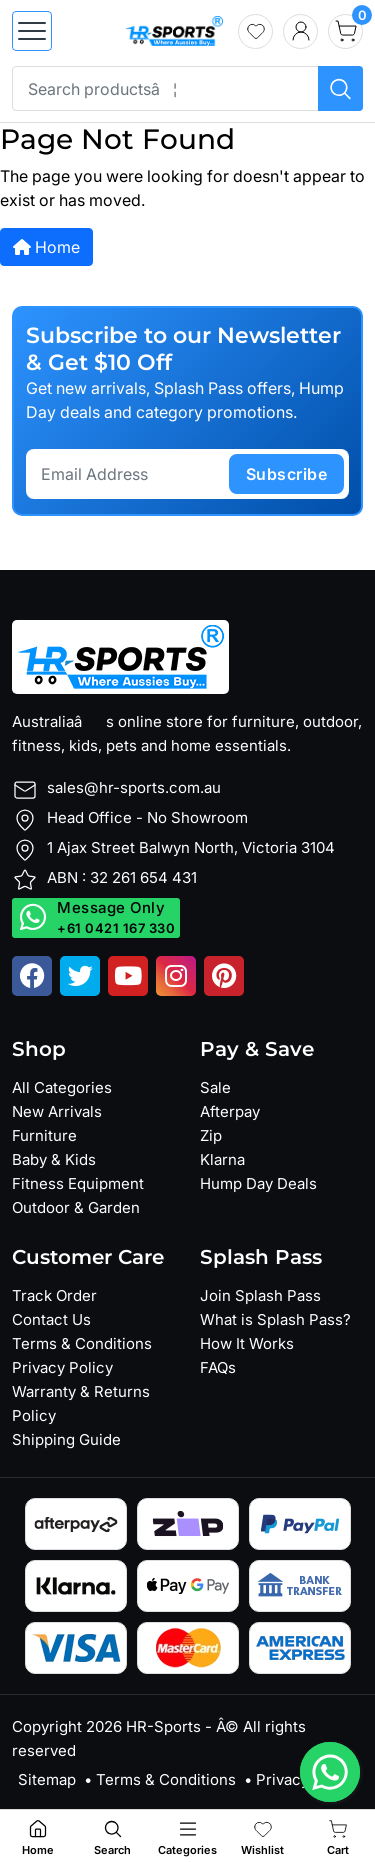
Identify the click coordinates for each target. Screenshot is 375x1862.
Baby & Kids (54, 1159)
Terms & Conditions (82, 1343)
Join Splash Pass (260, 1295)
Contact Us (51, 1319)
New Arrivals (57, 1111)
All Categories (62, 1087)
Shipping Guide (66, 1439)
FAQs (218, 1367)
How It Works (247, 1343)
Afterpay (230, 1111)
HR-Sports (163, 1726)
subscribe (287, 474)
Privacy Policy (62, 1367)
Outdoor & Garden (76, 1207)
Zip (211, 1135)
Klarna (222, 1159)
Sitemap (47, 1779)
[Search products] (340, 88)
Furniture (44, 1135)
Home (46, 247)
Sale (215, 1087)
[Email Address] (130, 474)
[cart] (345, 31)
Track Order (54, 1295)
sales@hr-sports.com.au (134, 787)
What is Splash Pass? (275, 1319)
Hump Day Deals (258, 1183)
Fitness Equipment (78, 1183)
